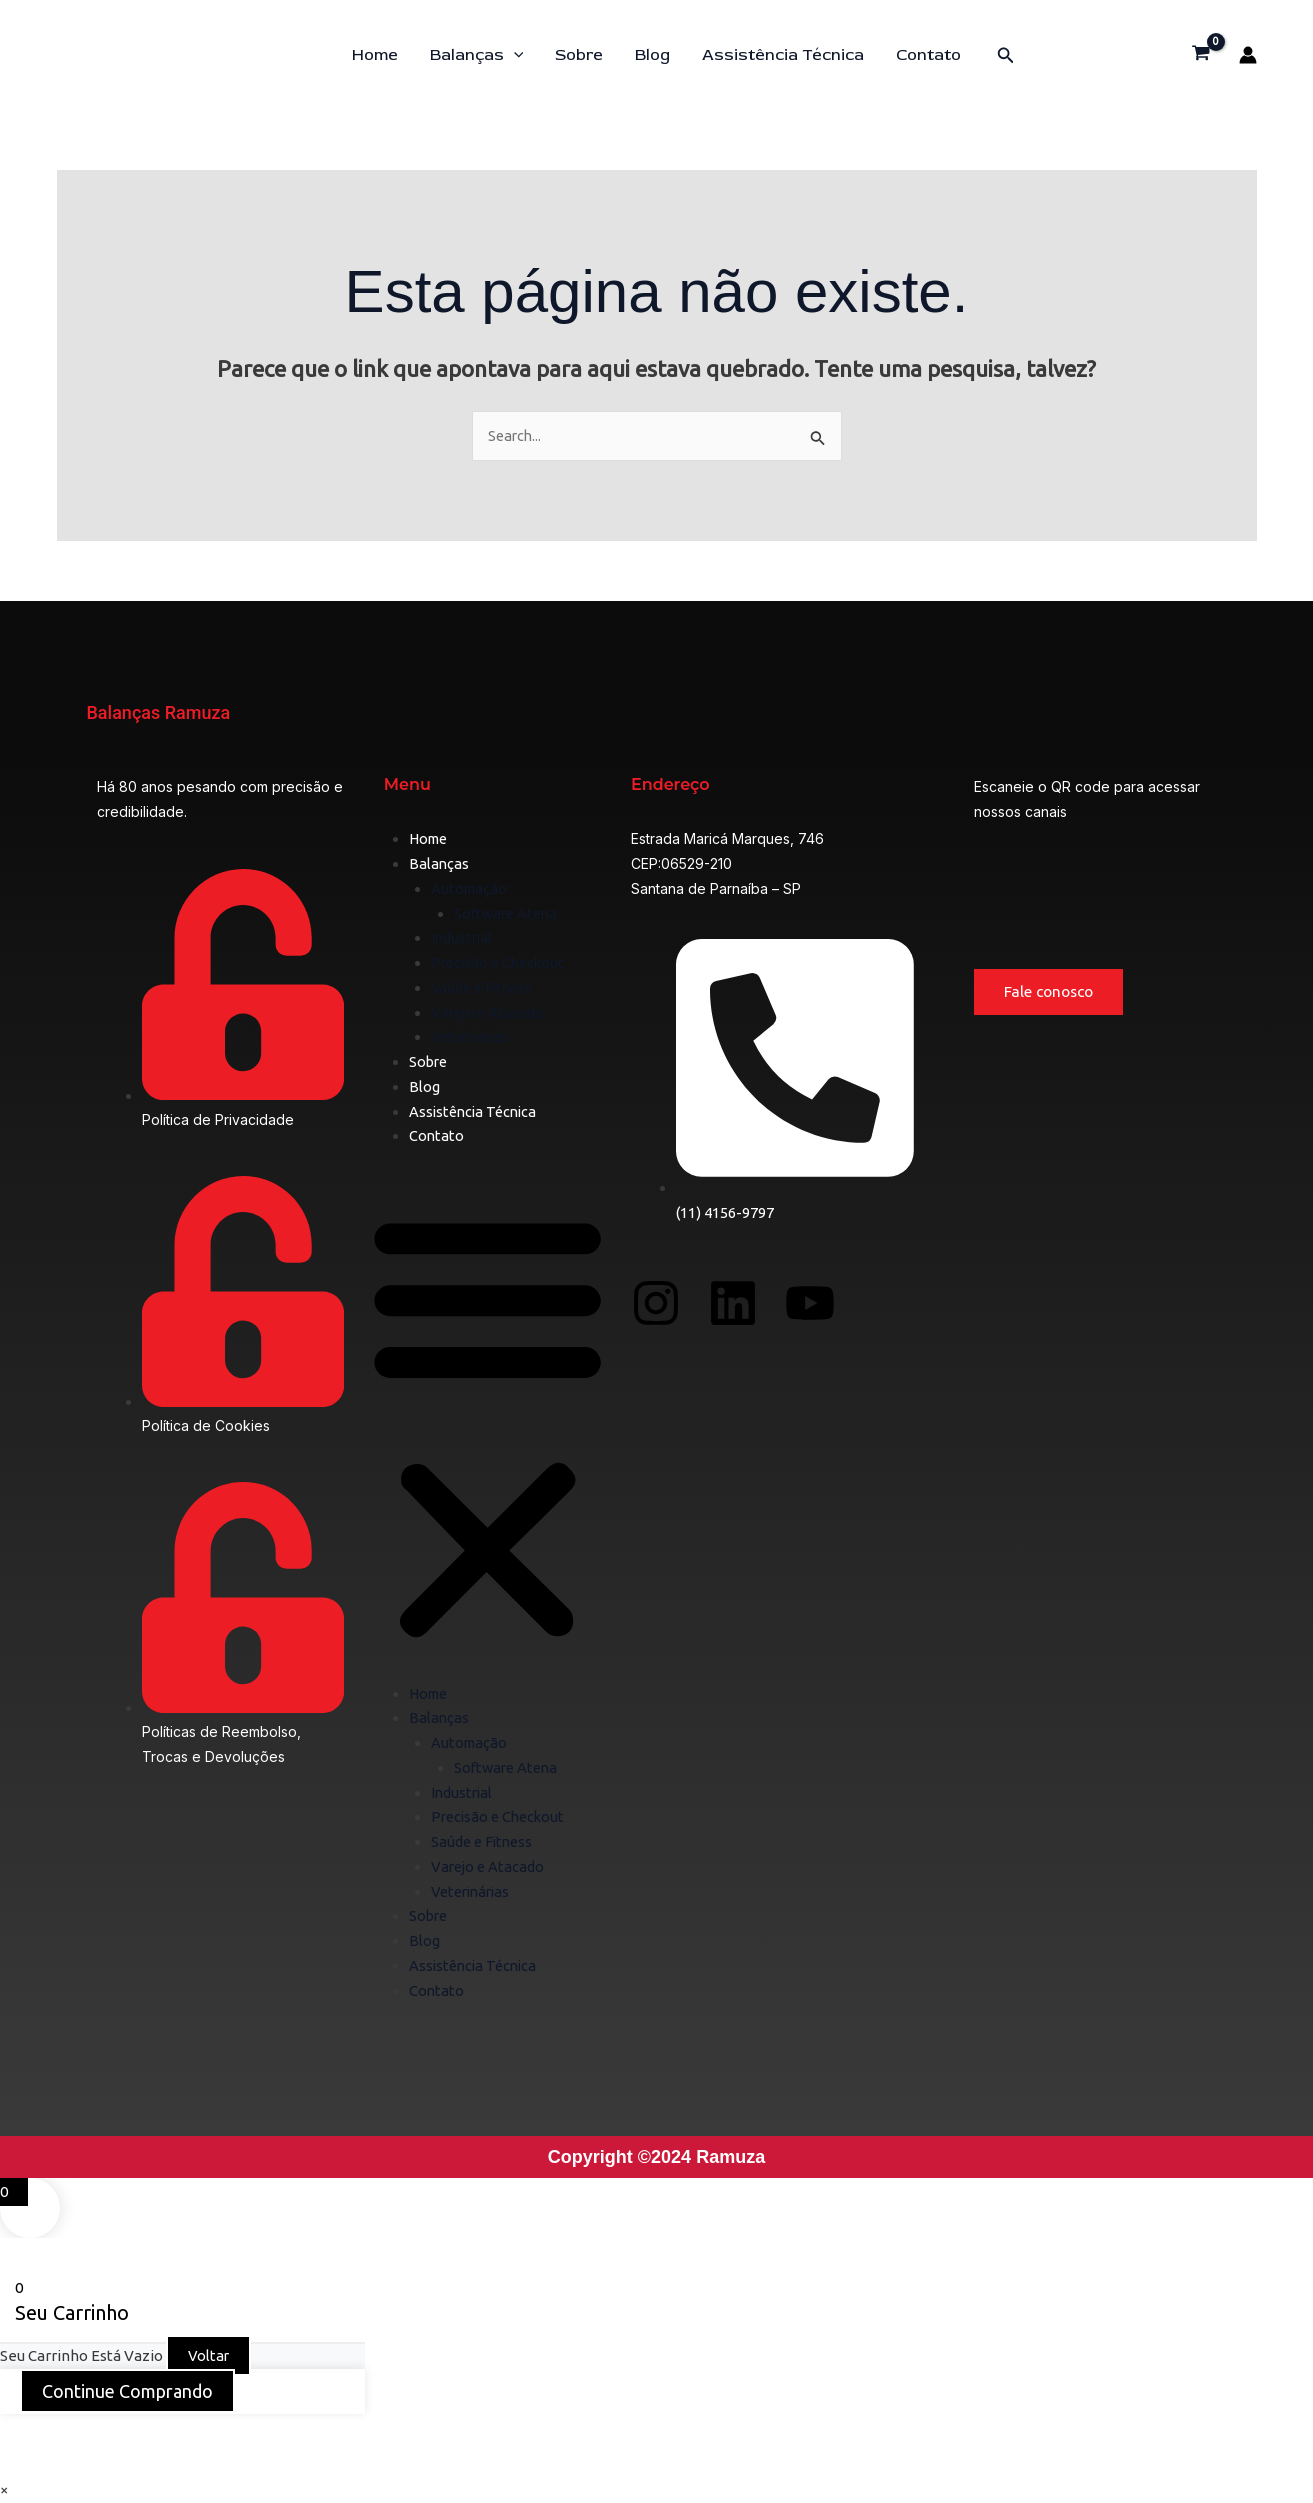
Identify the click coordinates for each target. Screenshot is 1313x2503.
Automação (470, 889)
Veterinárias (473, 1037)
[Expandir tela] (93, 2432)
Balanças (477, 55)
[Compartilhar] (156, 2432)
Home (375, 55)
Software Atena (508, 913)
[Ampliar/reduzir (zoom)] (30, 2432)
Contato (928, 55)
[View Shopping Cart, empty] (1201, 55)
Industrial (463, 938)
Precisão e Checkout (501, 963)
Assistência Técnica (783, 55)
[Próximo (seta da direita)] (93, 2464)
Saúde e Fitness (484, 988)
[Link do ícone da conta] (1248, 55)
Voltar (209, 2356)
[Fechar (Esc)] (219, 2432)
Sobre (579, 55)
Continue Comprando (127, 2392)
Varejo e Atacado (489, 1012)
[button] (514, 55)
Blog (652, 55)
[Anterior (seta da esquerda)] (30, 2464)
